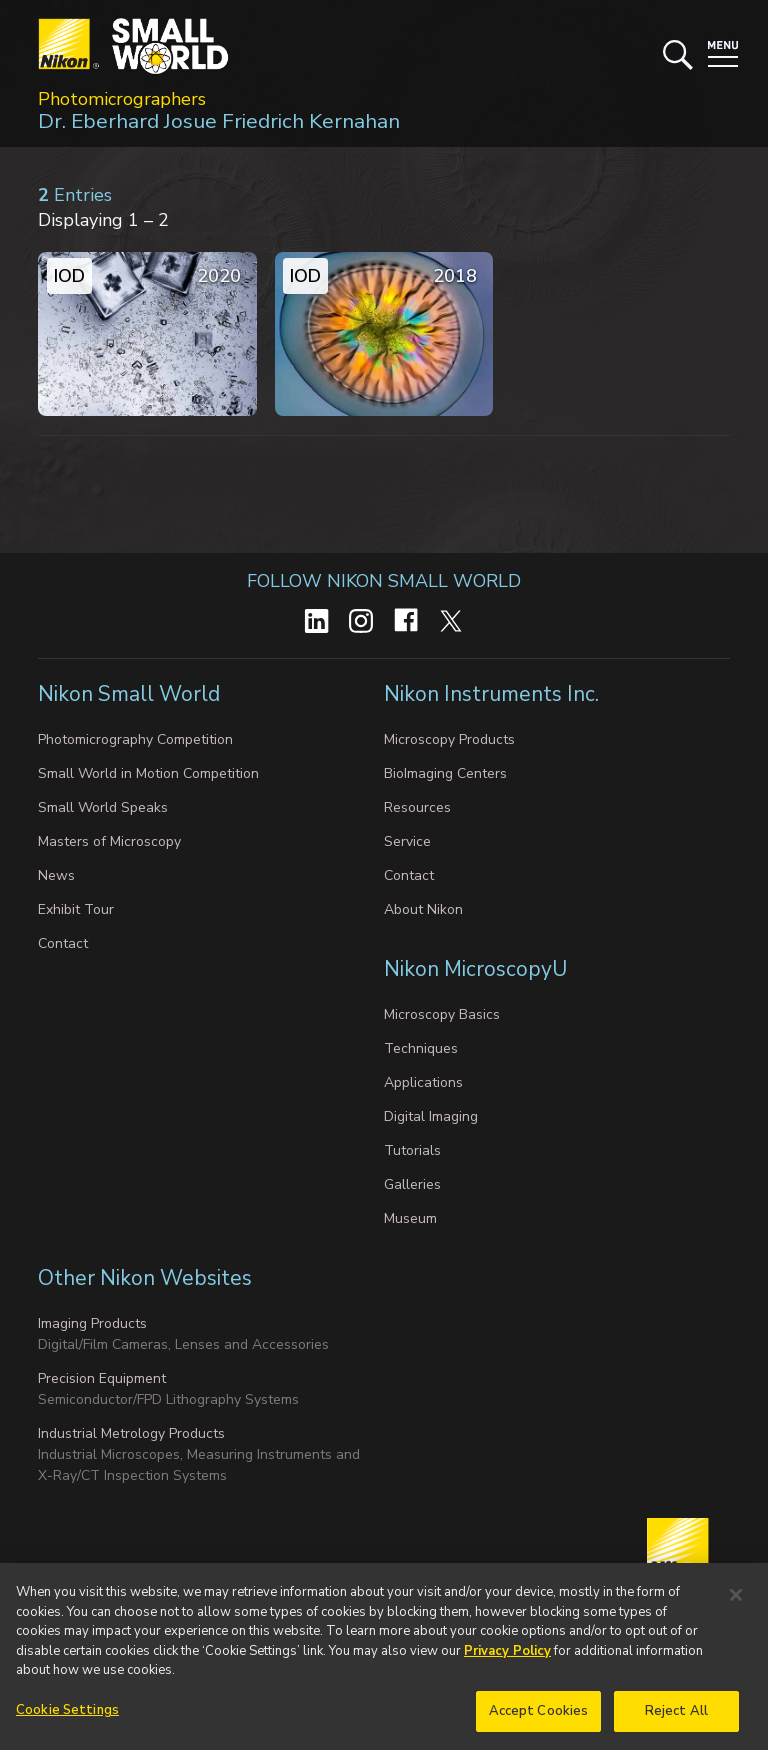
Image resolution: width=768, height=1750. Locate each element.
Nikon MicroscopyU (475, 969)
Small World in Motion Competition (148, 773)
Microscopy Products (449, 739)
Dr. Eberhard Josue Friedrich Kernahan (219, 121)
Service (407, 841)
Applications (423, 1082)
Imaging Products (92, 1323)
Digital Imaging (431, 1116)
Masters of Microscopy (109, 841)
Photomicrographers (122, 99)
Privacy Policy (507, 1656)
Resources (417, 807)
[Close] (736, 1600)
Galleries (412, 1184)
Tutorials (412, 1150)
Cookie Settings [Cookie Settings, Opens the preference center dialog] (67, 1715)
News (56, 875)
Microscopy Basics (442, 1014)
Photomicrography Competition (135, 739)
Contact (63, 943)
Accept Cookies (539, 1716)
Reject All (676, 1716)
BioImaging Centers (445, 773)
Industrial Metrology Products (131, 1433)
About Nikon (423, 909)
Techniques (421, 1048)
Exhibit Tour (76, 909)
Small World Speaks (103, 807)
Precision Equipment (102, 1378)
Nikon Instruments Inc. (494, 694)
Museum (410, 1218)
